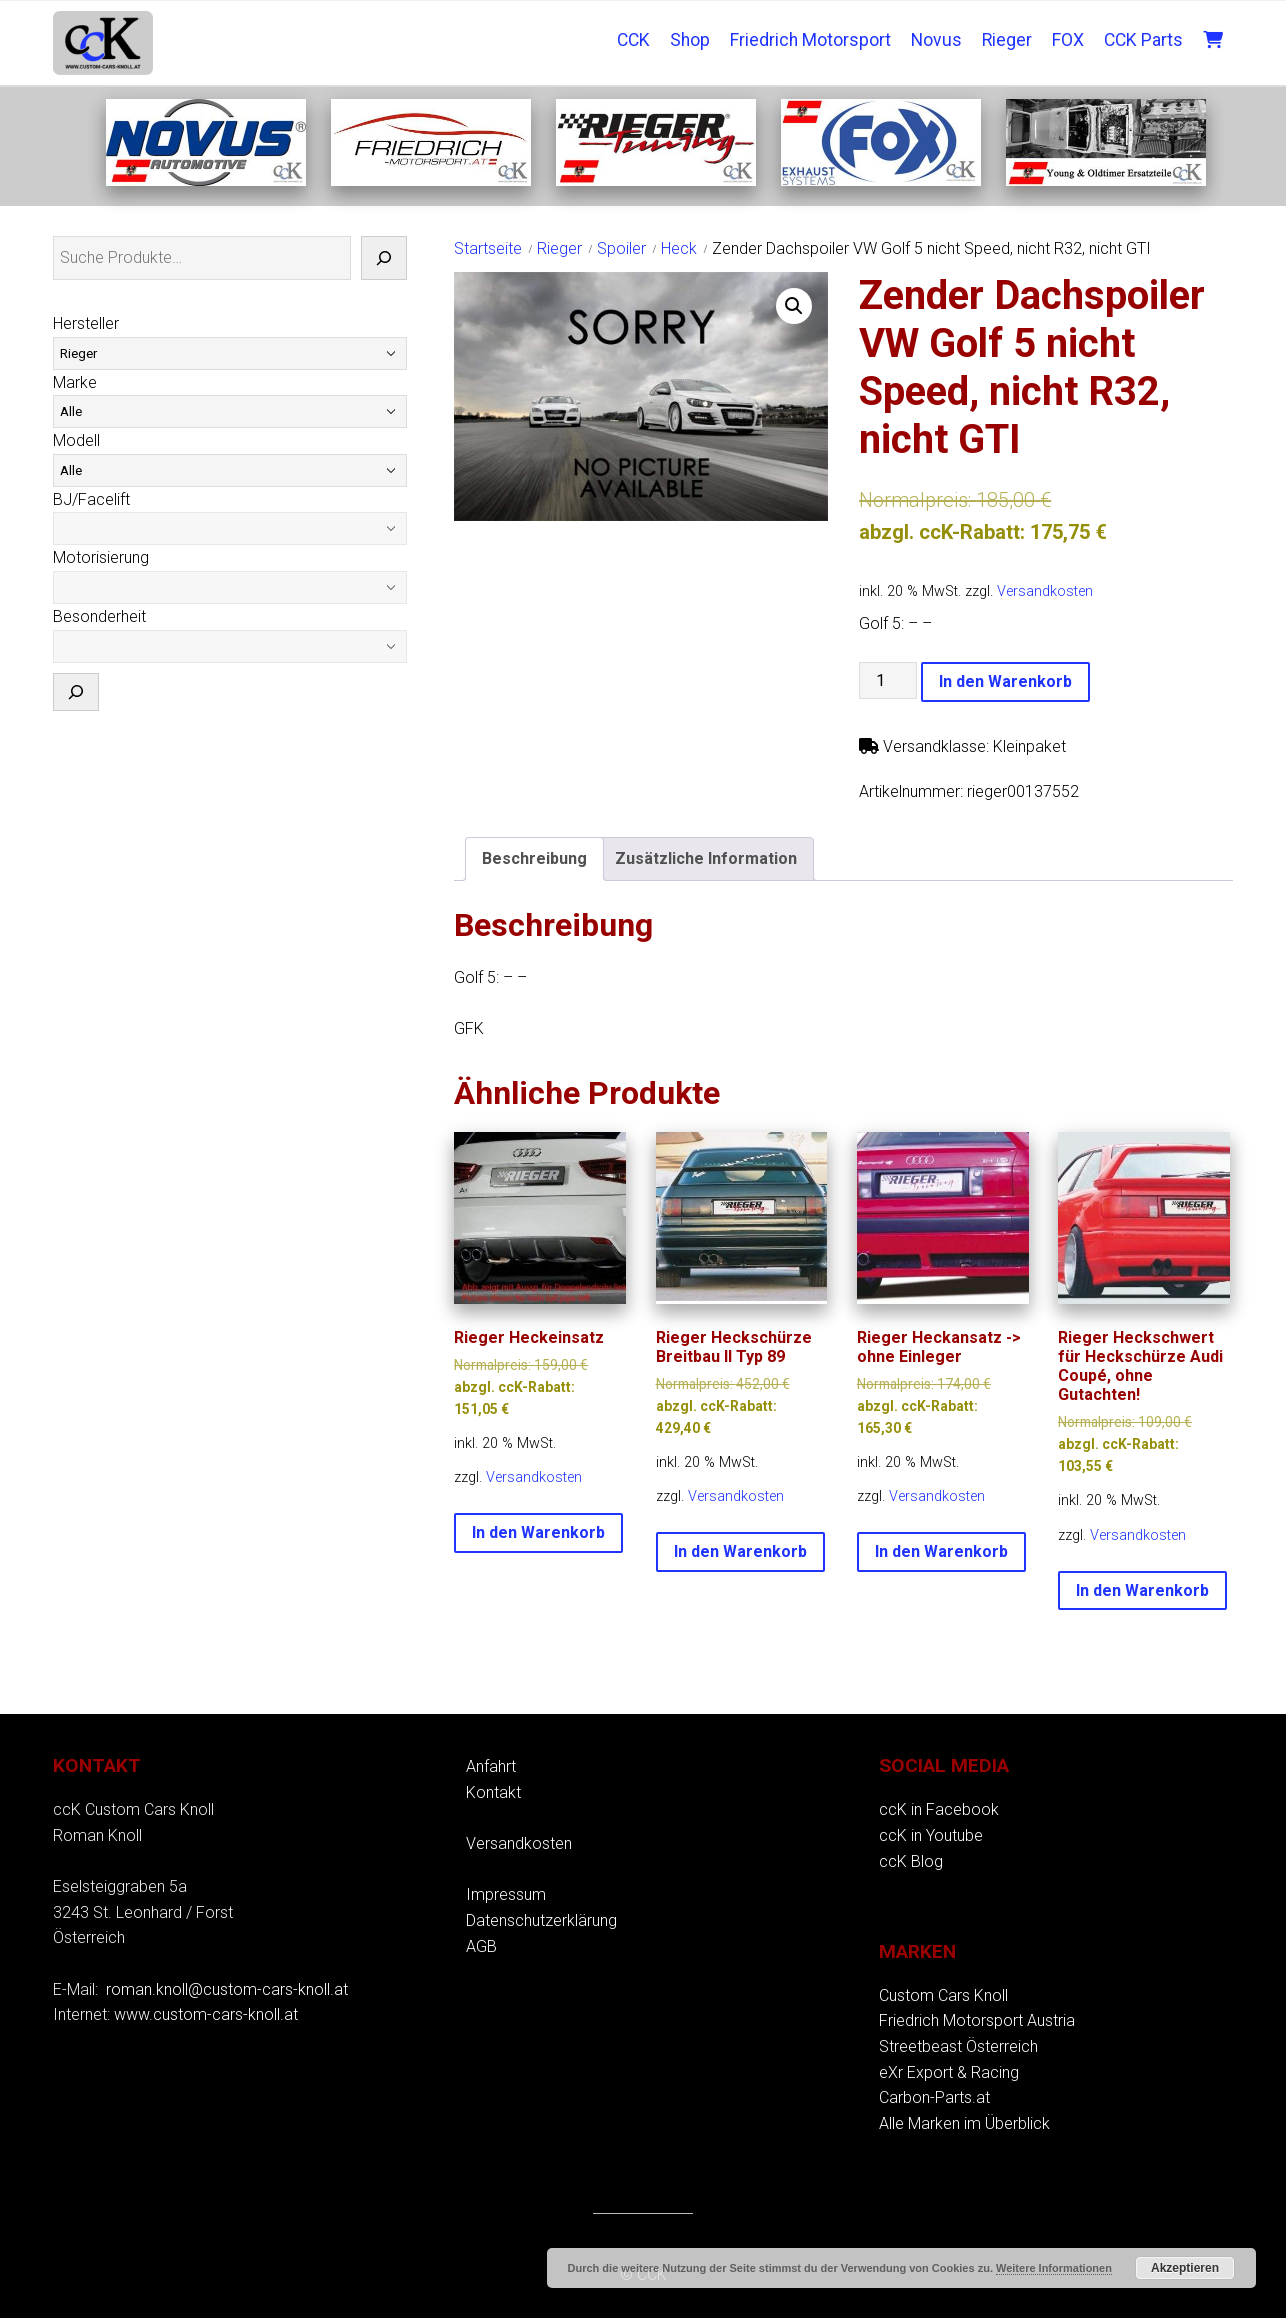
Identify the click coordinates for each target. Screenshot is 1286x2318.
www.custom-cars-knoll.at (206, 2014)
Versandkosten (1045, 591)
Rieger (1007, 40)
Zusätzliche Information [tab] (706, 858)
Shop (690, 40)
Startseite (488, 248)
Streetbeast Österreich (958, 2046)
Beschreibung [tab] (534, 858)
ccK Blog (911, 1861)
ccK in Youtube (931, 1835)
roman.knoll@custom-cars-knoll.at (227, 1989)
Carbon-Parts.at (934, 2097)
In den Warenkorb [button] (538, 1532)
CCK (633, 40)
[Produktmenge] (888, 680)
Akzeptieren (1185, 2268)
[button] (794, 306)
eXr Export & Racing (949, 2072)
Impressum (506, 1894)
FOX (1068, 40)
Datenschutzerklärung (541, 1920)
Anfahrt (491, 1766)
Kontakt (493, 1792)
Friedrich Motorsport (810, 40)
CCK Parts (1143, 40)
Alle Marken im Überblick (964, 2123)
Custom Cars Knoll (943, 1995)
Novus (936, 40)
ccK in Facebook (939, 1809)
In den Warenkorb (1005, 681)
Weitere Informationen (1054, 2268)
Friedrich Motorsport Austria (977, 2020)
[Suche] (384, 258)
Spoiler (621, 248)
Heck (679, 248)
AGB (481, 1946)
